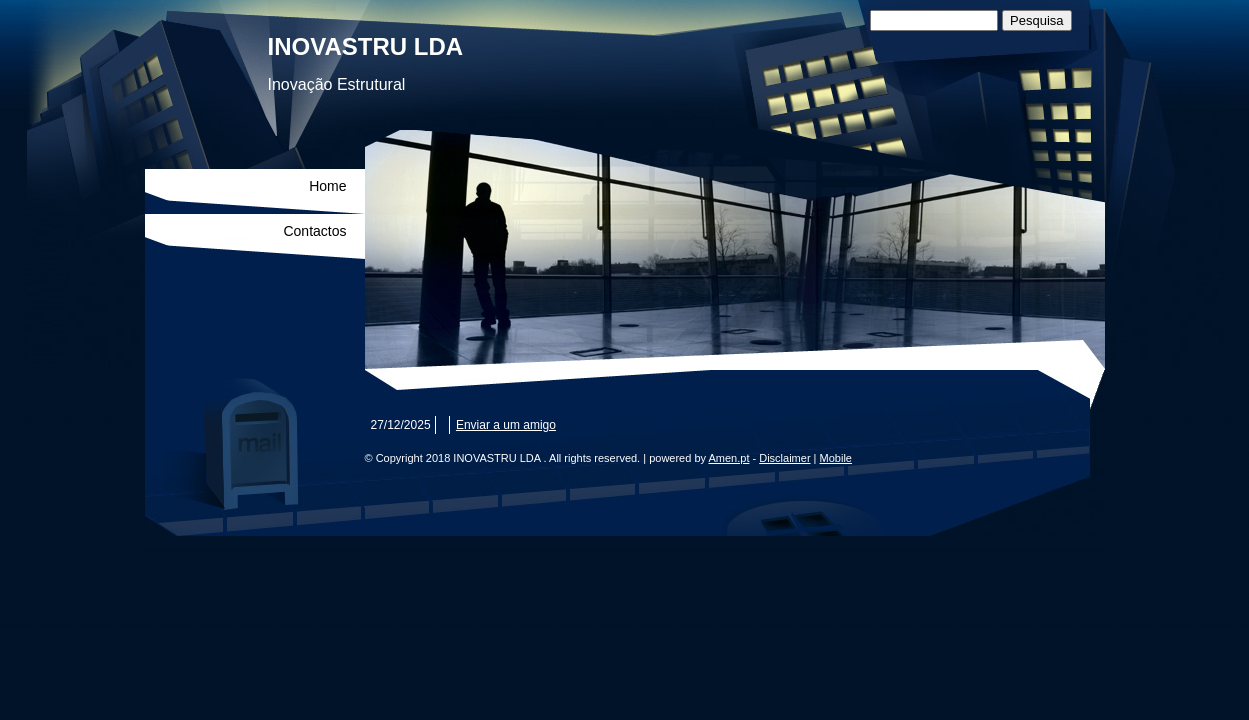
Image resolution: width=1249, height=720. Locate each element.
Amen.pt (728, 458)
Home (327, 186)
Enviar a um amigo (506, 425)
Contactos (314, 231)
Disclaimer (784, 458)
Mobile (836, 458)
